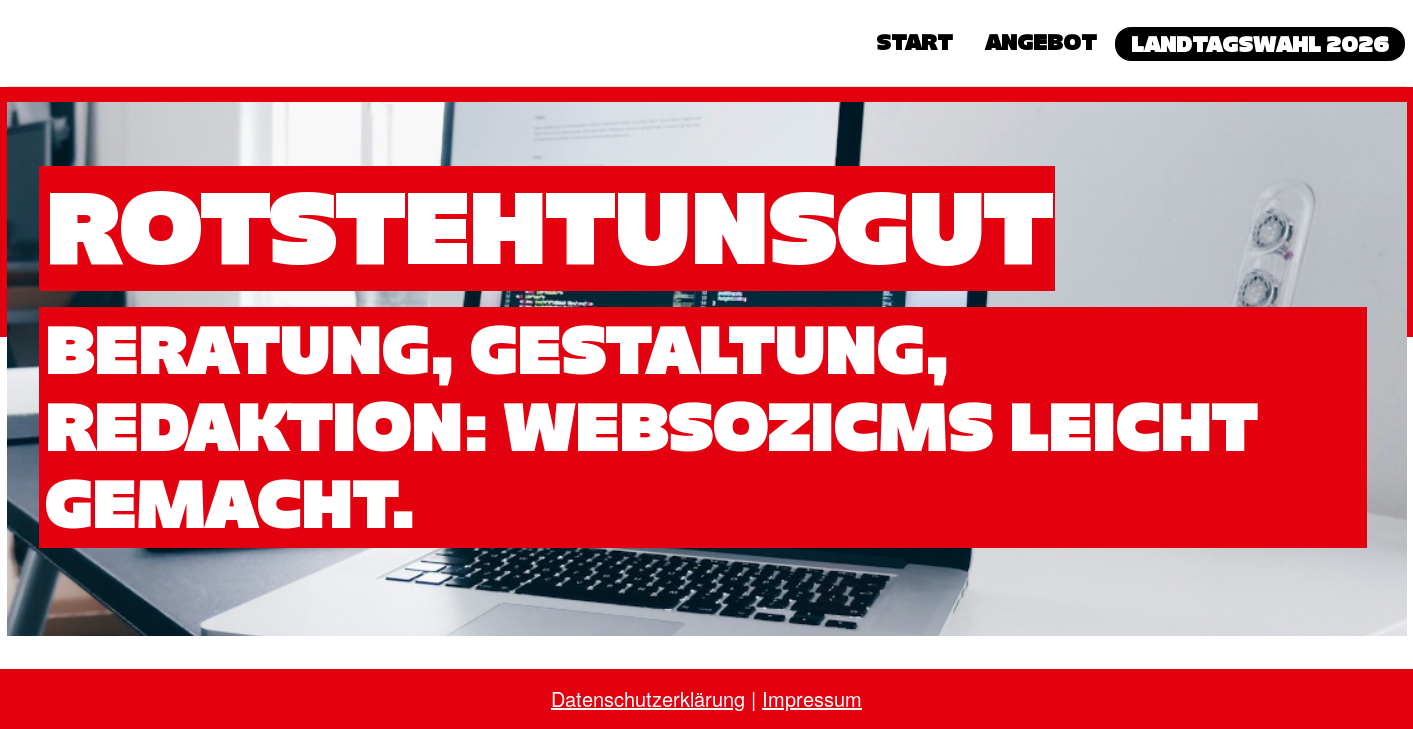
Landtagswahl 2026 (1260, 44)
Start (914, 42)
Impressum (812, 698)
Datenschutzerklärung (648, 698)
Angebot (1041, 42)
